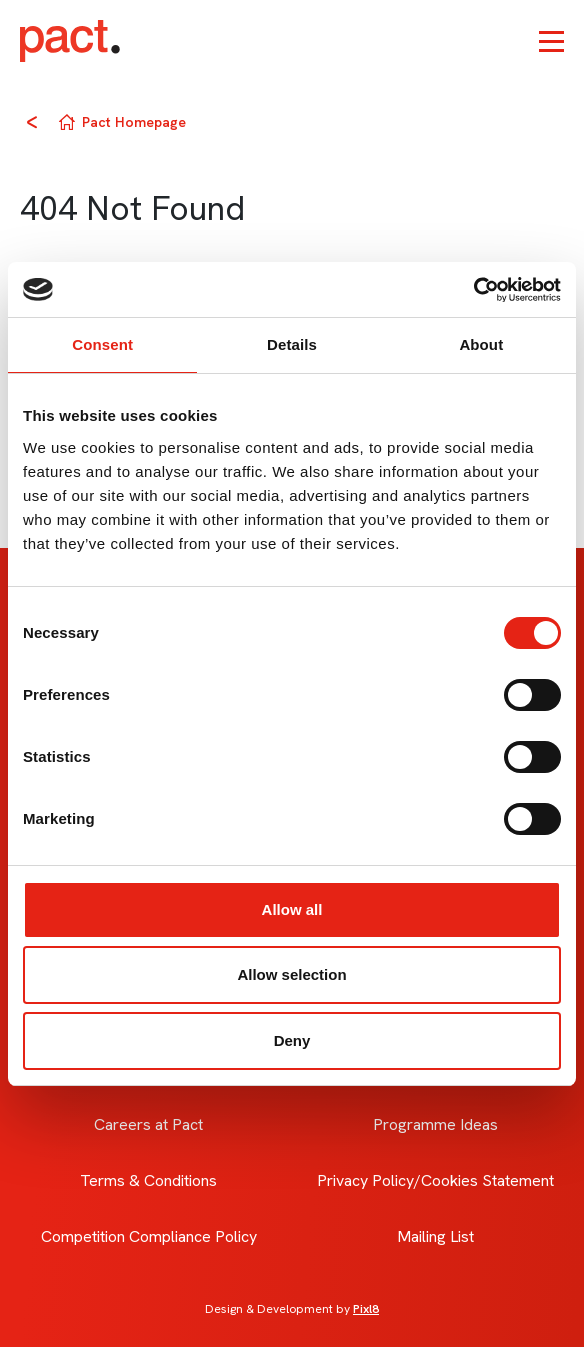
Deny (292, 1040)
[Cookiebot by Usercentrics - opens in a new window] (473, 290)
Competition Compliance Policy (149, 1236)
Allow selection (291, 974)
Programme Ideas (435, 1124)
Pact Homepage (134, 122)
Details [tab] (292, 344)
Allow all (292, 909)
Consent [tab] (102, 344)
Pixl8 (366, 1309)
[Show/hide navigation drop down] (551, 41)
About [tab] (481, 344)
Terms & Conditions (148, 1180)
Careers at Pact (148, 1124)
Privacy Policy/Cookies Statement (435, 1180)
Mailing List (435, 1236)
